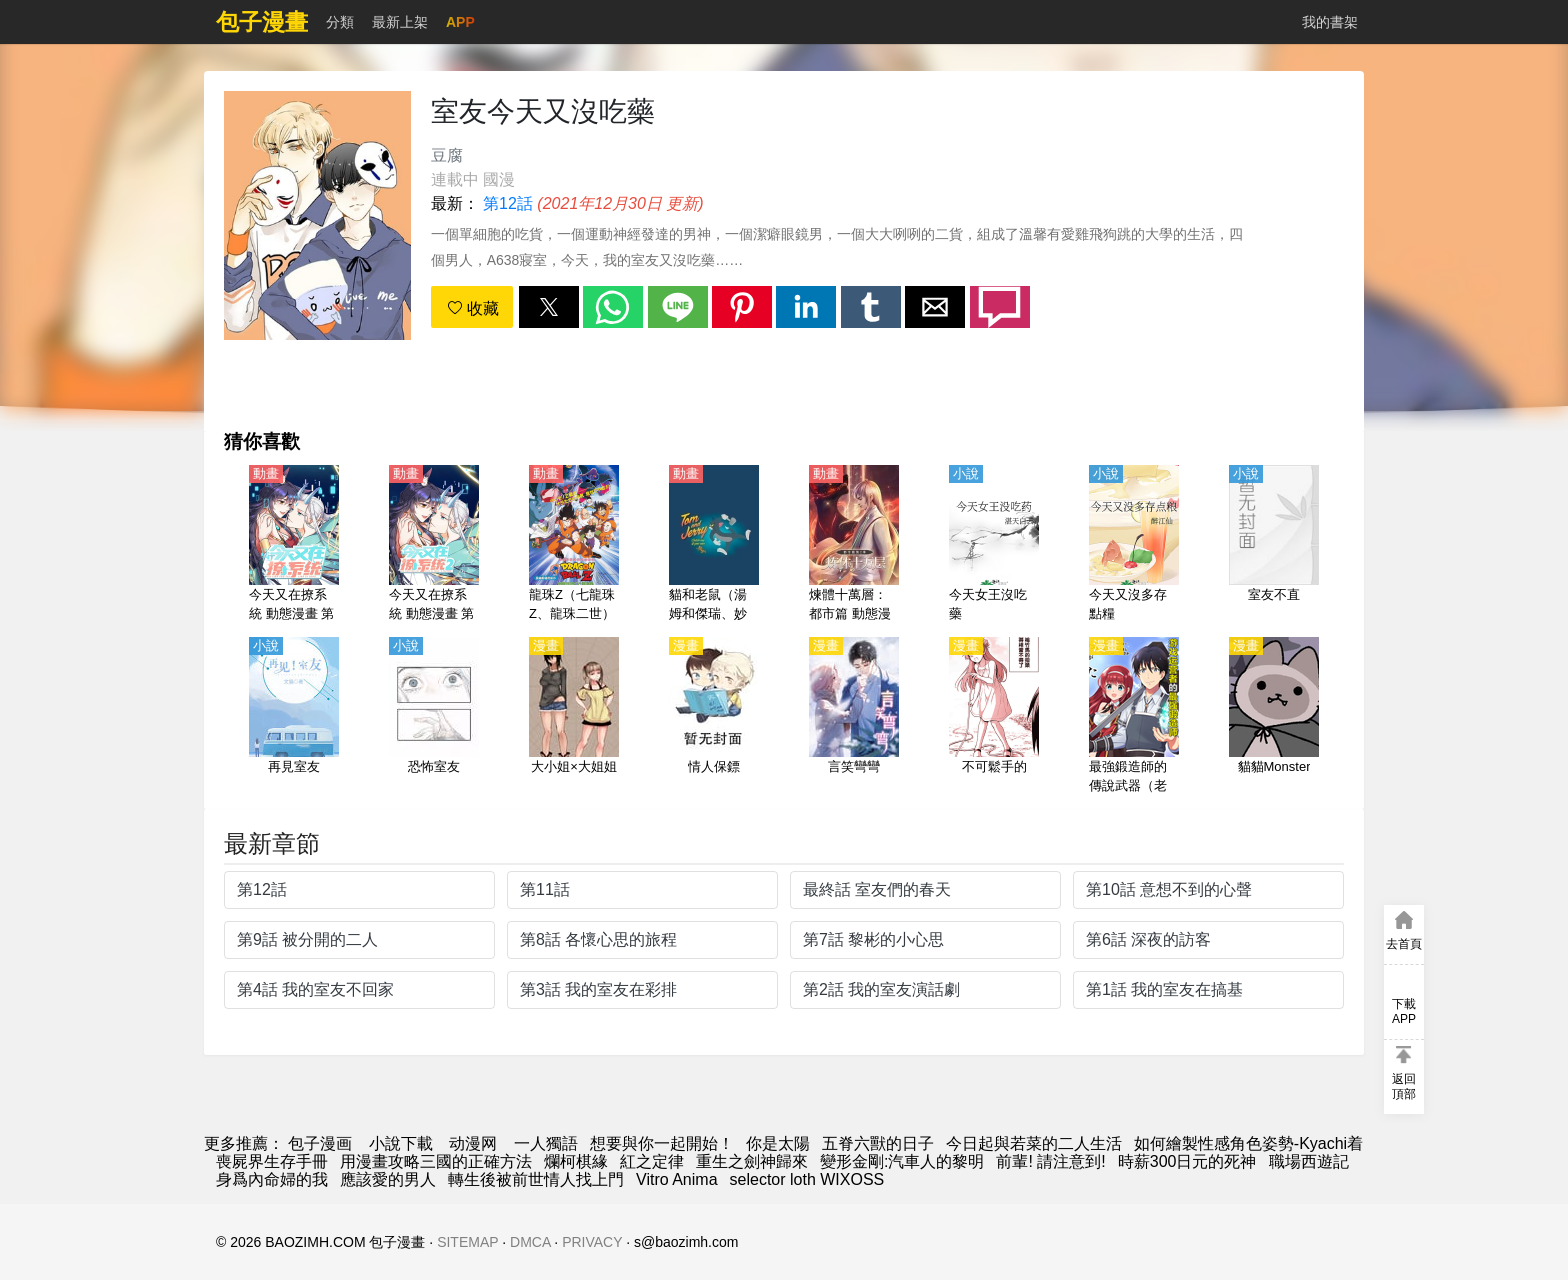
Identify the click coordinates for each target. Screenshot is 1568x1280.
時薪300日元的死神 (1187, 1161)
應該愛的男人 (388, 1179)
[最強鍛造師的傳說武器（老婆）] (1134, 717)
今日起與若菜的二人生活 (1034, 1143)
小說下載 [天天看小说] (401, 1143)
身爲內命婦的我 (272, 1179)
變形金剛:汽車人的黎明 (902, 1161)
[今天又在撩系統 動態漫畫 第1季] (294, 545)
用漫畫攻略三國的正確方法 (436, 1161)
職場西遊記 (1309, 1161)
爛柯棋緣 (576, 1161)
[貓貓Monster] (1274, 717)
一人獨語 (546, 1143)
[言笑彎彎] (854, 717)
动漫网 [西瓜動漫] (473, 1143)
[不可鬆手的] (994, 717)
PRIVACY (592, 1242)
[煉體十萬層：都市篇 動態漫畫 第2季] (854, 545)
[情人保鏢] (714, 717)
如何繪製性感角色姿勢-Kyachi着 (1248, 1143)
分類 (340, 22)
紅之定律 (652, 1161)
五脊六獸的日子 (878, 1143)
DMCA (530, 1242)
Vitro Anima (677, 1179)
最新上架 (400, 22)
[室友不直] (1274, 545)
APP (460, 22)
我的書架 (1330, 22)
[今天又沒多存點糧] (1134, 545)
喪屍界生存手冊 (272, 1161)
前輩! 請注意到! (1050, 1161)
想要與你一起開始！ (662, 1143)
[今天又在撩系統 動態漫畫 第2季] (434, 545)
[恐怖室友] (434, 717)
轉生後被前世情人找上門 (536, 1179)
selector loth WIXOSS (807, 1179)
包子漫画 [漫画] (320, 1143)
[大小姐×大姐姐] (574, 717)
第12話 (508, 203)
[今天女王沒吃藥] (994, 545)
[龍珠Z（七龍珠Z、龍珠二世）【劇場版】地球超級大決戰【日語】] (574, 545)
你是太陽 (778, 1143)
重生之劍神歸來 (752, 1161)
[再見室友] (294, 717)
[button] (549, 307)
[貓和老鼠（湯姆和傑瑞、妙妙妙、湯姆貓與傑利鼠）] (714, 545)
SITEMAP (467, 1242)
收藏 (473, 308)
